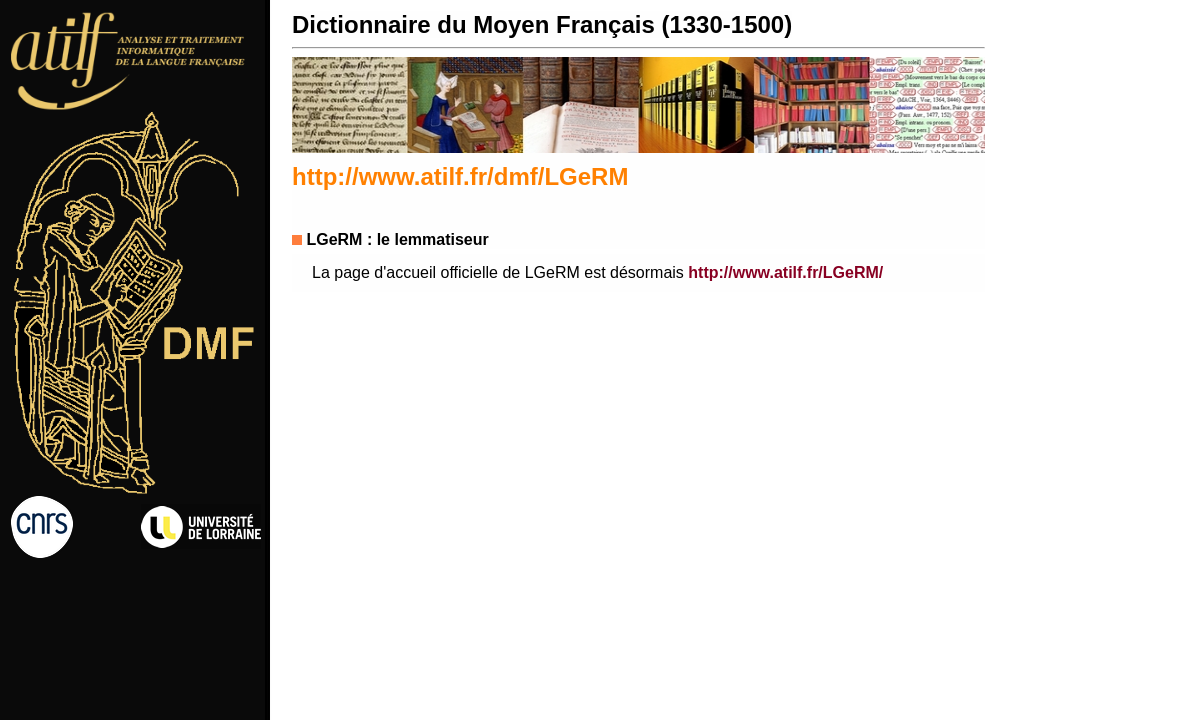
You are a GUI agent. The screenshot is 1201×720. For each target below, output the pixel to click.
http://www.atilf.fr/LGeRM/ (785, 272)
